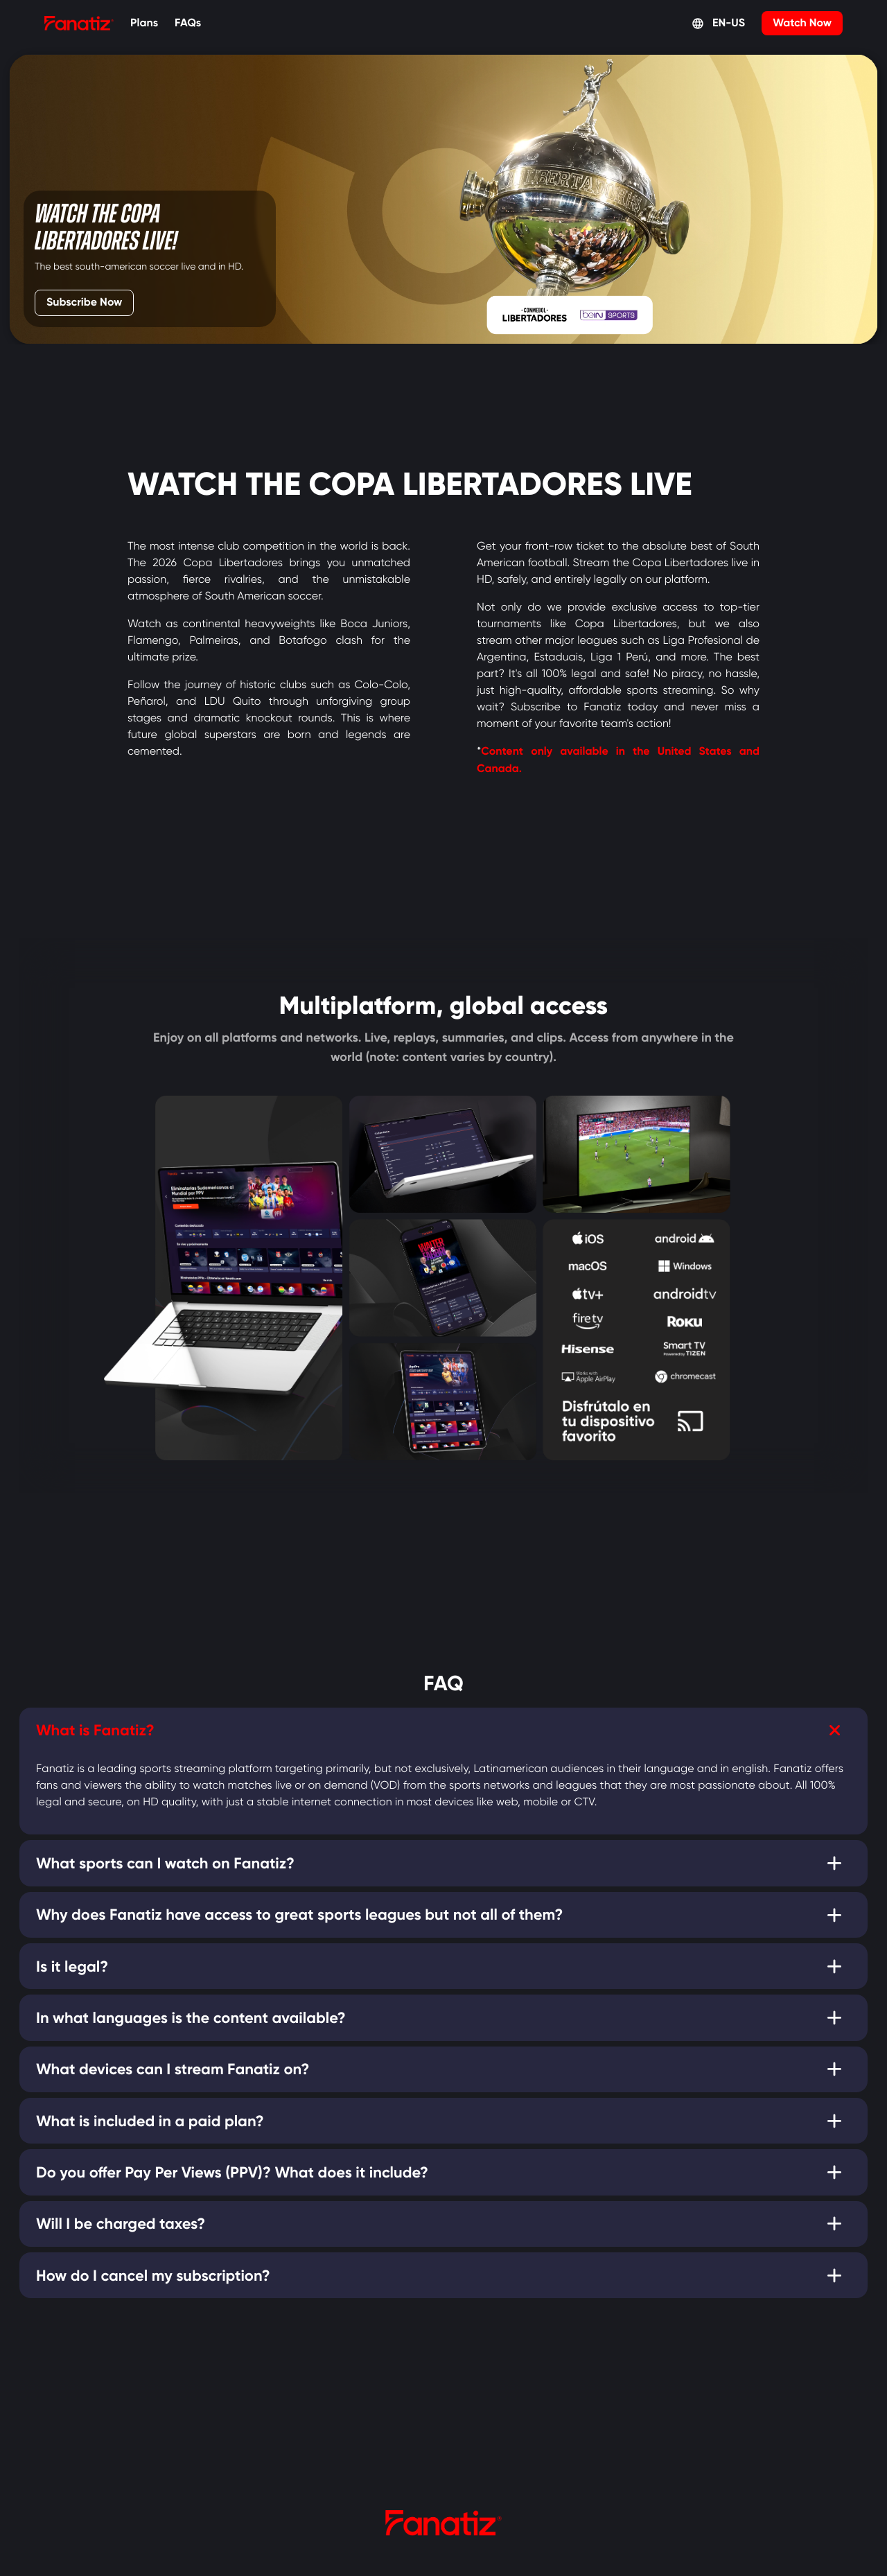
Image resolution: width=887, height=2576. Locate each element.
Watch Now (802, 23)
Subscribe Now (89, 299)
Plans (144, 23)
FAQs (188, 23)
